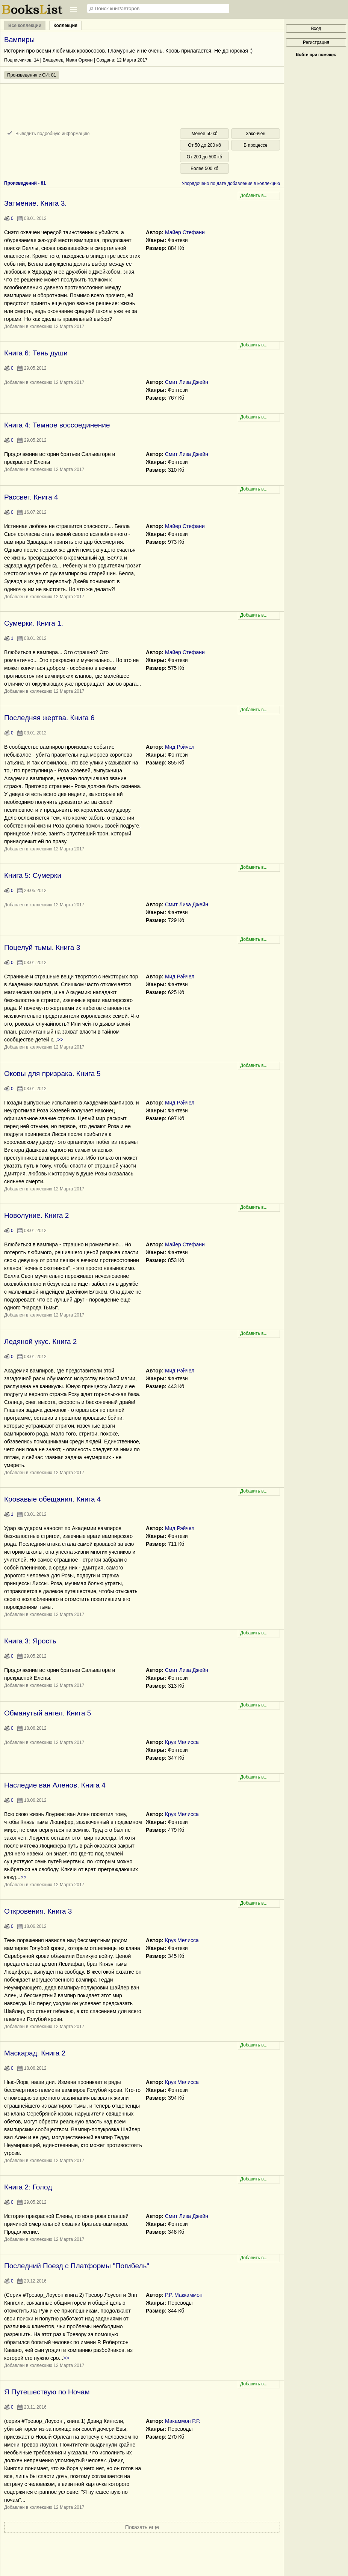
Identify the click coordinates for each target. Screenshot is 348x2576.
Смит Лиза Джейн (186, 382)
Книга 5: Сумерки (32, 875)
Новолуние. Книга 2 (36, 1215)
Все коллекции (24, 25)
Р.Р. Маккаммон (184, 2295)
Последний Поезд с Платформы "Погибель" (76, 2266)
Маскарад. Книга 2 (34, 2053)
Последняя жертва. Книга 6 (49, 718)
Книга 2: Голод (28, 2187)
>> (60, 1040)
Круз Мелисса (182, 1742)
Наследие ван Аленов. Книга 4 (55, 1785)
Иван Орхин (79, 60)
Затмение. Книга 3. (35, 203)
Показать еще (142, 2527)
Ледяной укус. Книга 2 (40, 1341)
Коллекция (65, 25)
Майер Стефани (185, 232)
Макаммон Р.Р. (182, 2421)
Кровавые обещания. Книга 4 (52, 1499)
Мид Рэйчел (179, 747)
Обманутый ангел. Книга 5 (47, 1713)
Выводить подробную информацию (52, 133)
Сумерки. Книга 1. (33, 623)
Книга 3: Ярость (30, 1641)
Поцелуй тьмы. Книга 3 (42, 947)
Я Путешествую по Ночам (46, 2392)
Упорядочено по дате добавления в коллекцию (231, 183)
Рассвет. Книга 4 (31, 497)
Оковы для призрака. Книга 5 (52, 1073)
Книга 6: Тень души (36, 353)
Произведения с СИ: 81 (31, 75)
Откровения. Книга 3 (38, 1911)
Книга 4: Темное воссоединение (57, 425)
